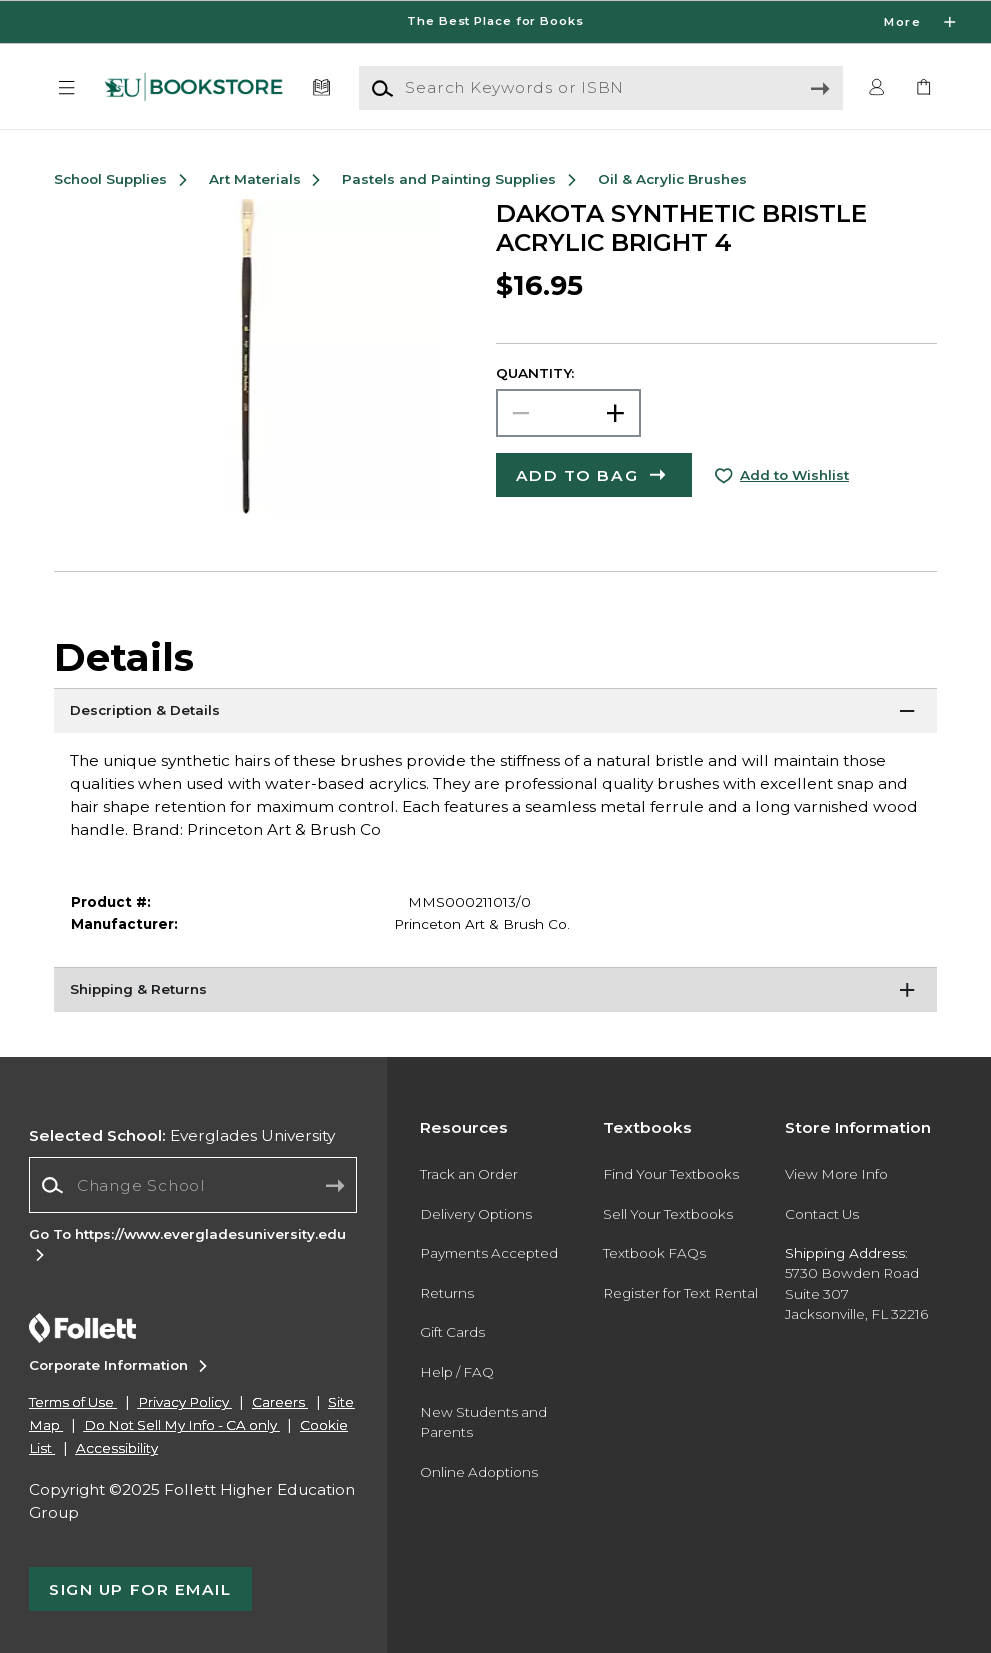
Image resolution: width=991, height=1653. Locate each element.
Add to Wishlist (794, 475)
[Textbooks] (321, 88)
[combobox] (193, 1185)
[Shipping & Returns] (495, 992)
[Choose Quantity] (568, 413)
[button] (66, 88)
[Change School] (193, 1185)
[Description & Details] (495, 713)
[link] (924, 88)
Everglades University (182, 1135)
